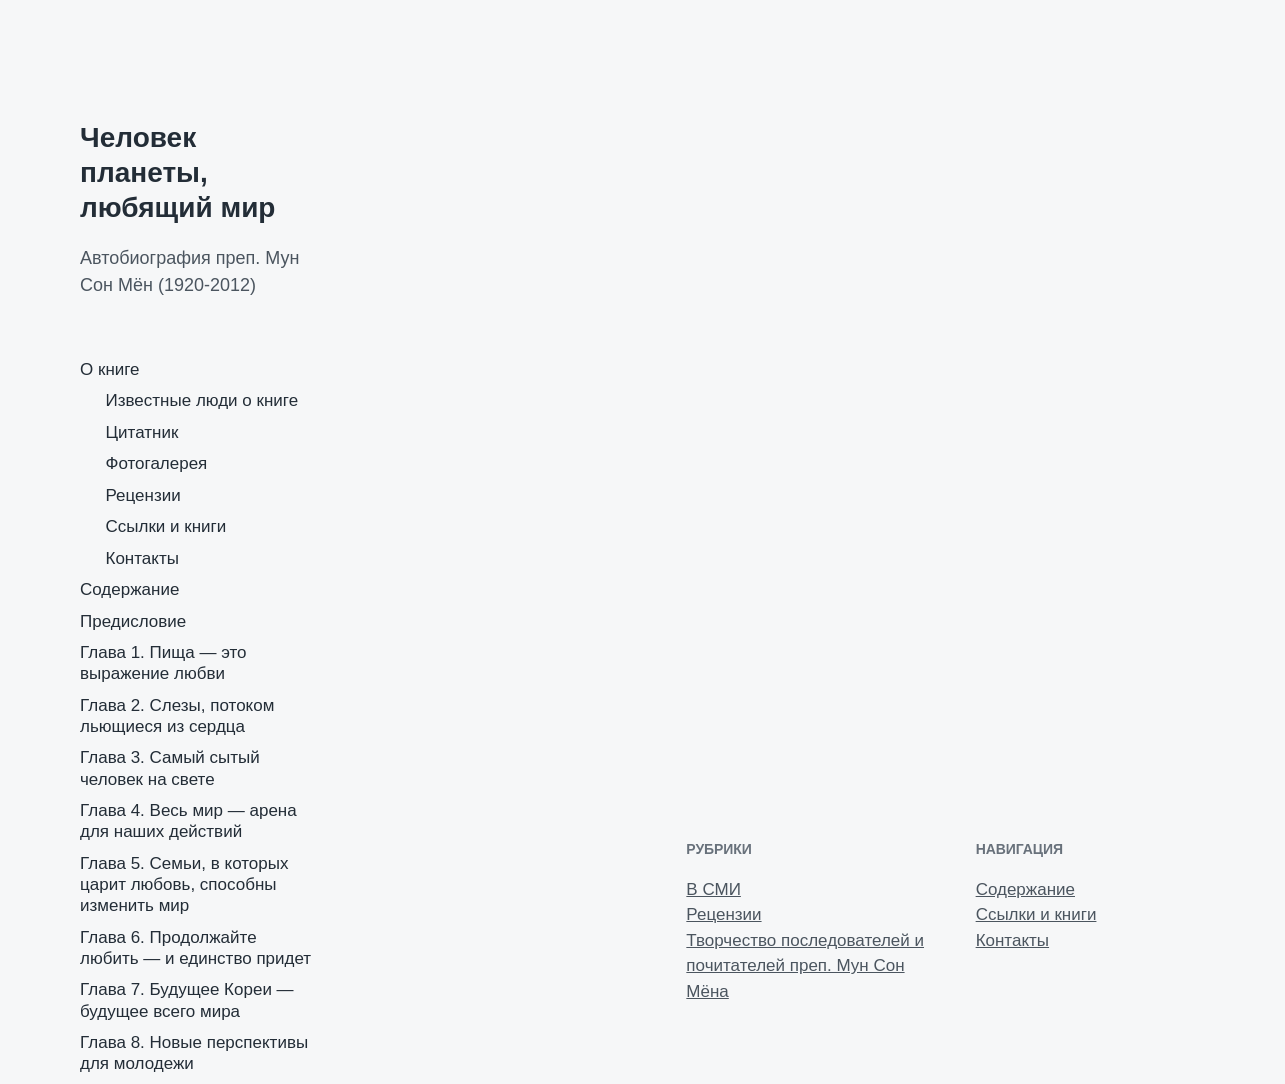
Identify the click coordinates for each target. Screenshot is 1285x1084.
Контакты (142, 558)
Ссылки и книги (166, 526)
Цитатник (142, 432)
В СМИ (713, 889)
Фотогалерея (157, 463)
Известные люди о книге (202, 400)
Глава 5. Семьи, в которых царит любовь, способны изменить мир (184, 885)
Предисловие (133, 621)
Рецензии (143, 495)
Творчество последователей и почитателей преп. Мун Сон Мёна (805, 966)
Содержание (129, 589)
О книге (110, 369)
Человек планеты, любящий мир (177, 172)
